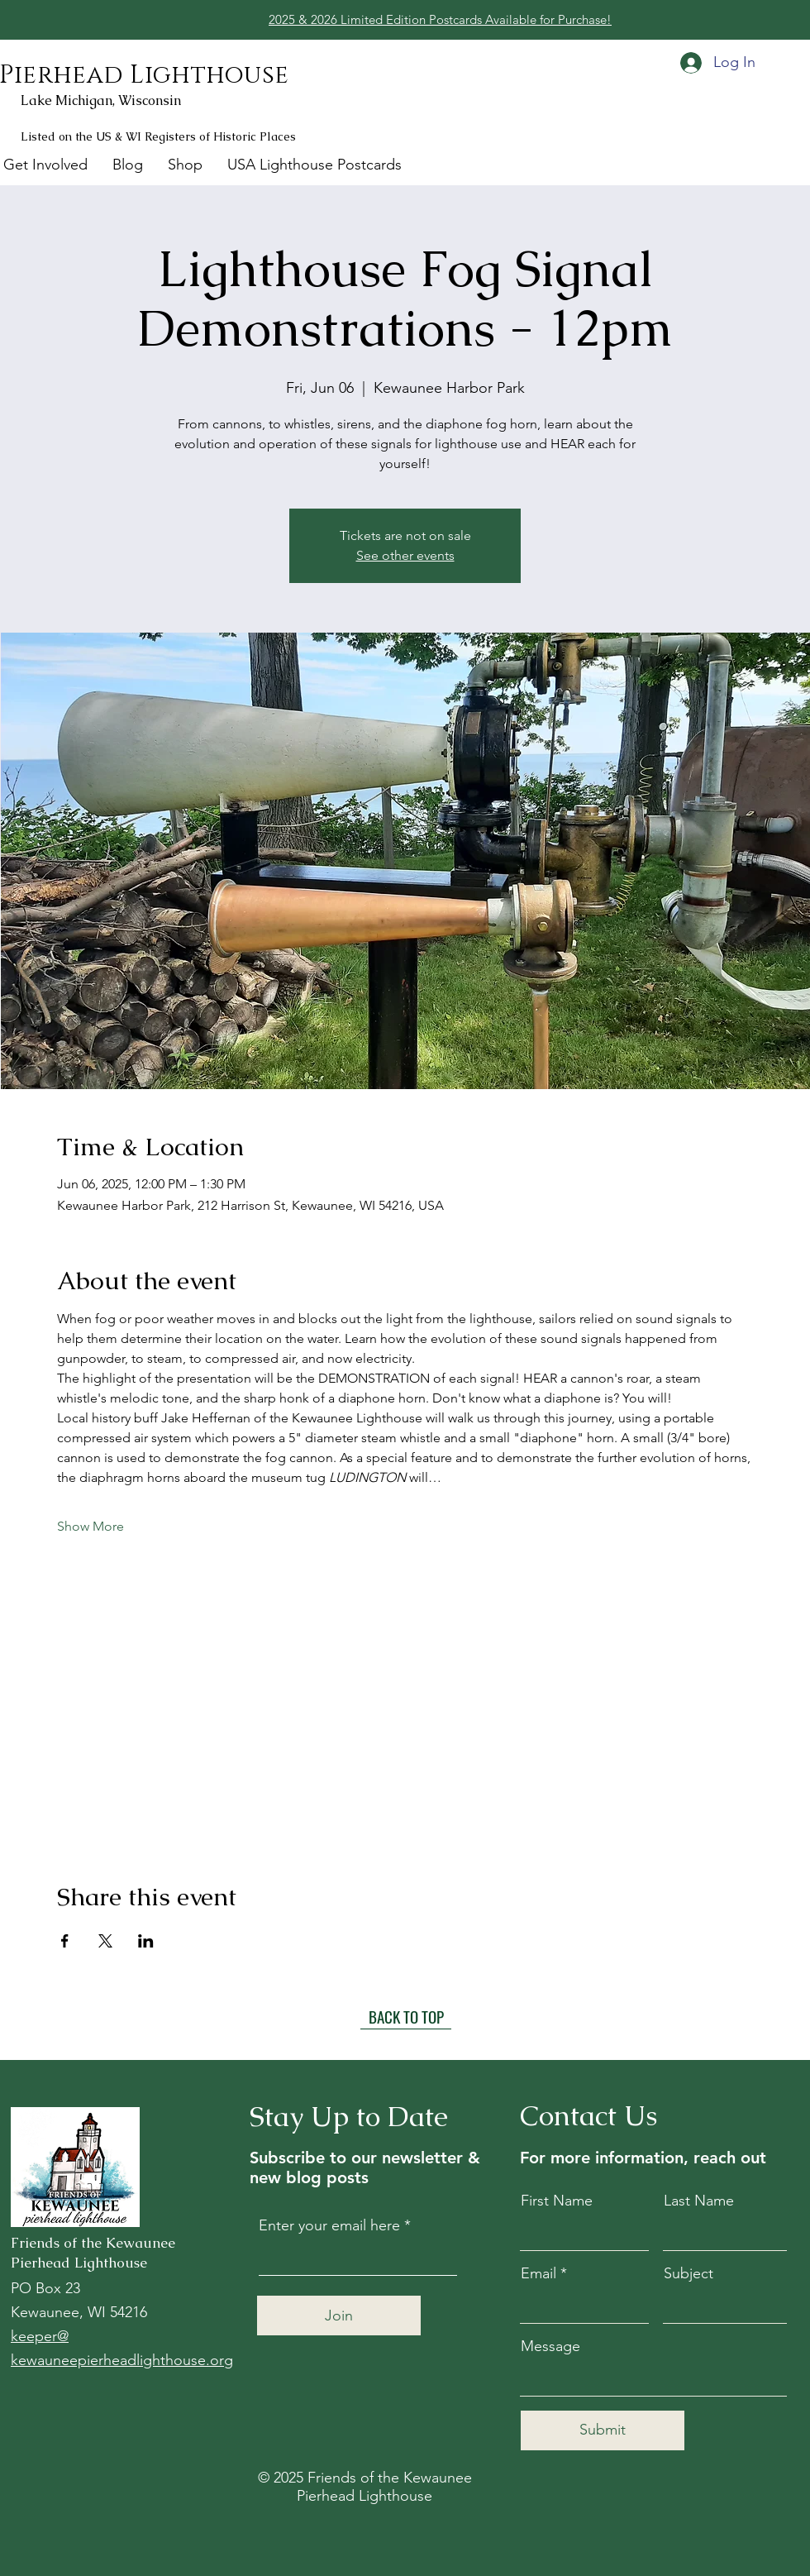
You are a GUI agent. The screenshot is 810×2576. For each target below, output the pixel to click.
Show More (90, 1526)
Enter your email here (329, 2225)
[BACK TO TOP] (405, 2017)
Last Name (699, 2200)
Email (538, 2273)
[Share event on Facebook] (65, 1941)
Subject (688, 2273)
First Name (557, 2200)
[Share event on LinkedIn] (146, 1941)
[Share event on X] (105, 1941)
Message (550, 2346)
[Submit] (602, 2430)
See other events (405, 555)
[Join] (339, 2315)
